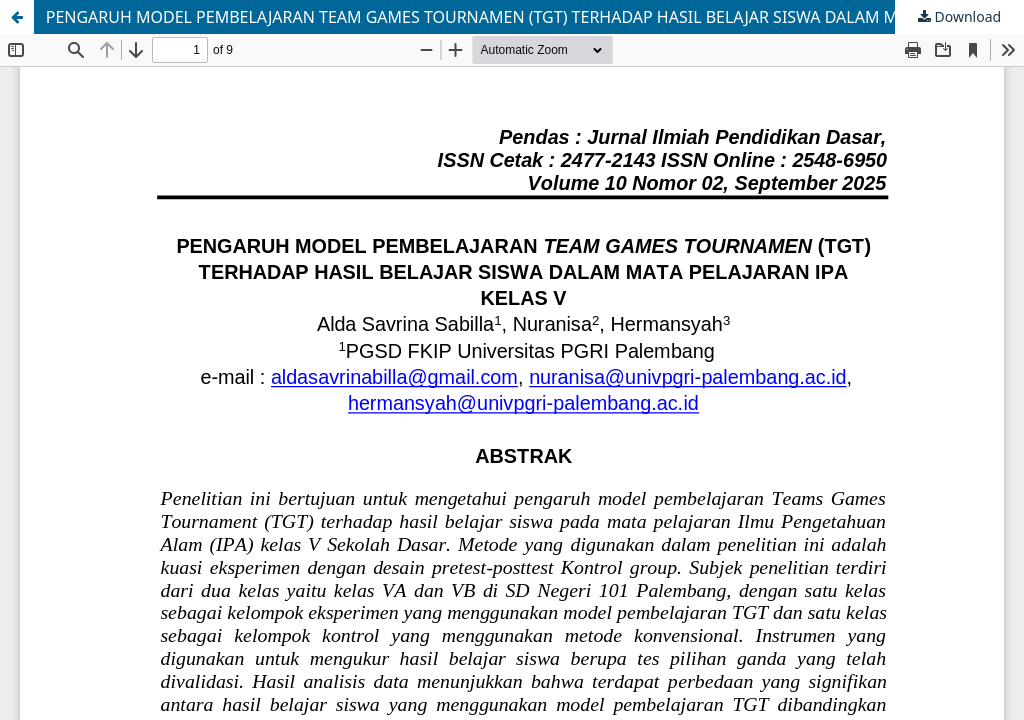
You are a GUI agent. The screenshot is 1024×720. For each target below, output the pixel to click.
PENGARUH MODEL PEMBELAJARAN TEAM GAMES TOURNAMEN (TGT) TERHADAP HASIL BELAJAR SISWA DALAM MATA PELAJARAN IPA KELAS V (535, 17)
